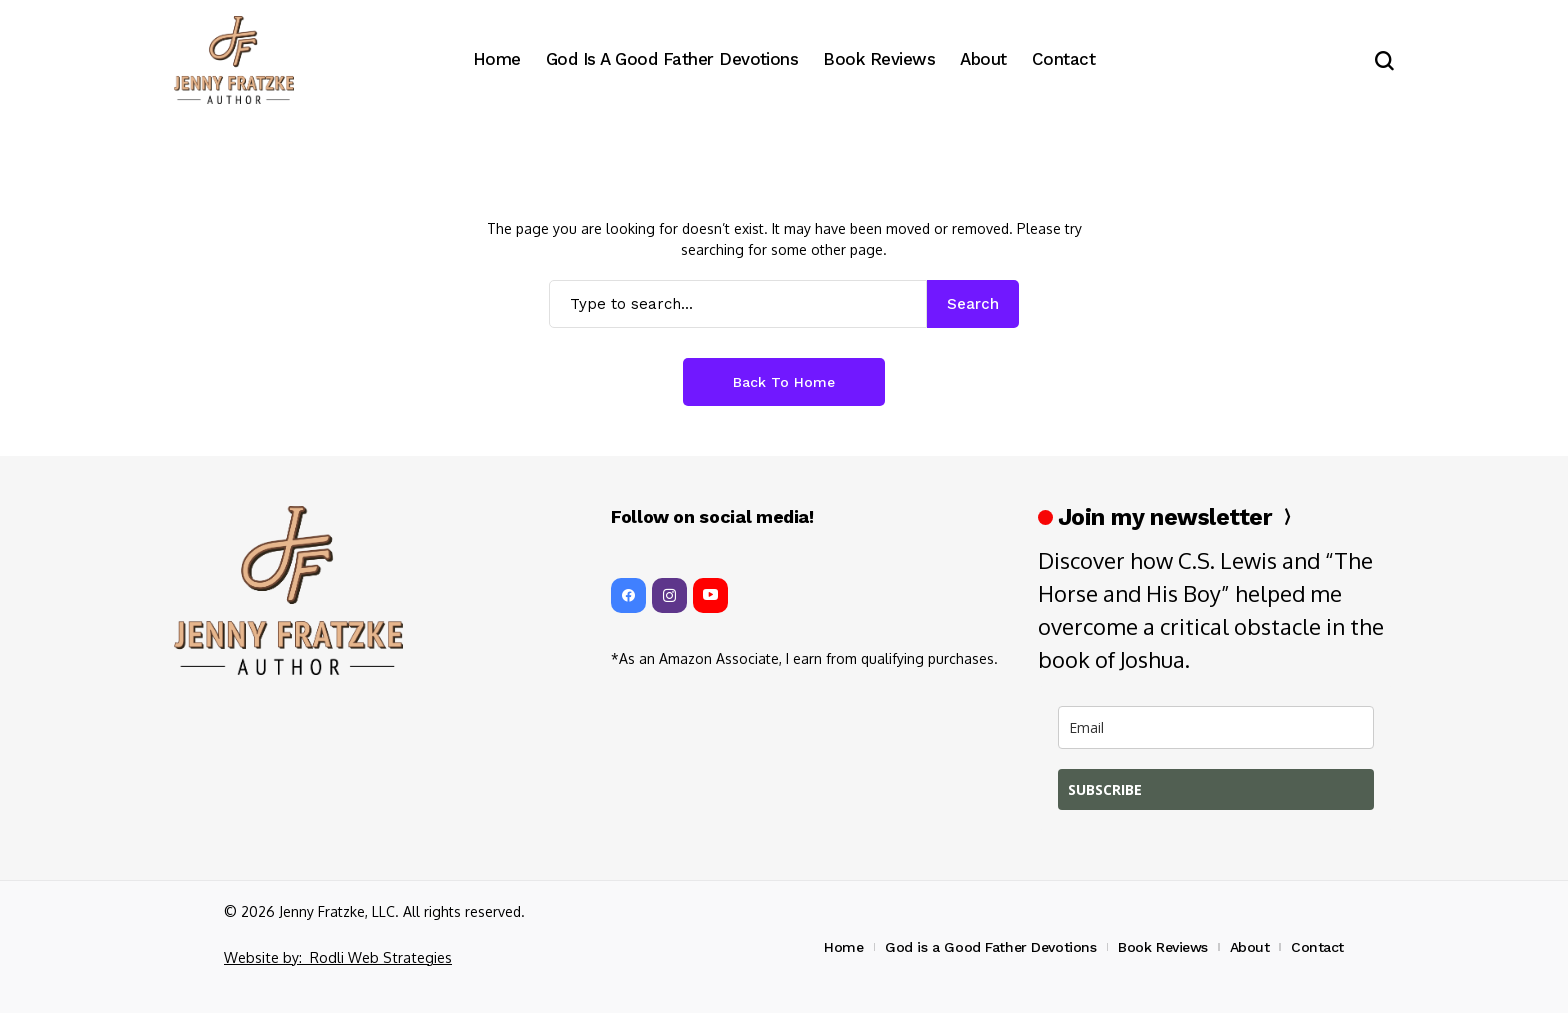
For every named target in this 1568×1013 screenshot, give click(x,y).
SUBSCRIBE (1105, 789)
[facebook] (628, 595)
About (1250, 947)
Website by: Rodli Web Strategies (334, 957)
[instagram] (669, 595)
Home (843, 947)
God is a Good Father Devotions (990, 947)
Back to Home (784, 382)
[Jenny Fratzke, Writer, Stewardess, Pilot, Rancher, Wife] (234, 60)
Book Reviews (1163, 947)
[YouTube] (710, 595)
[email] (1216, 727)
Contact (1317, 947)
